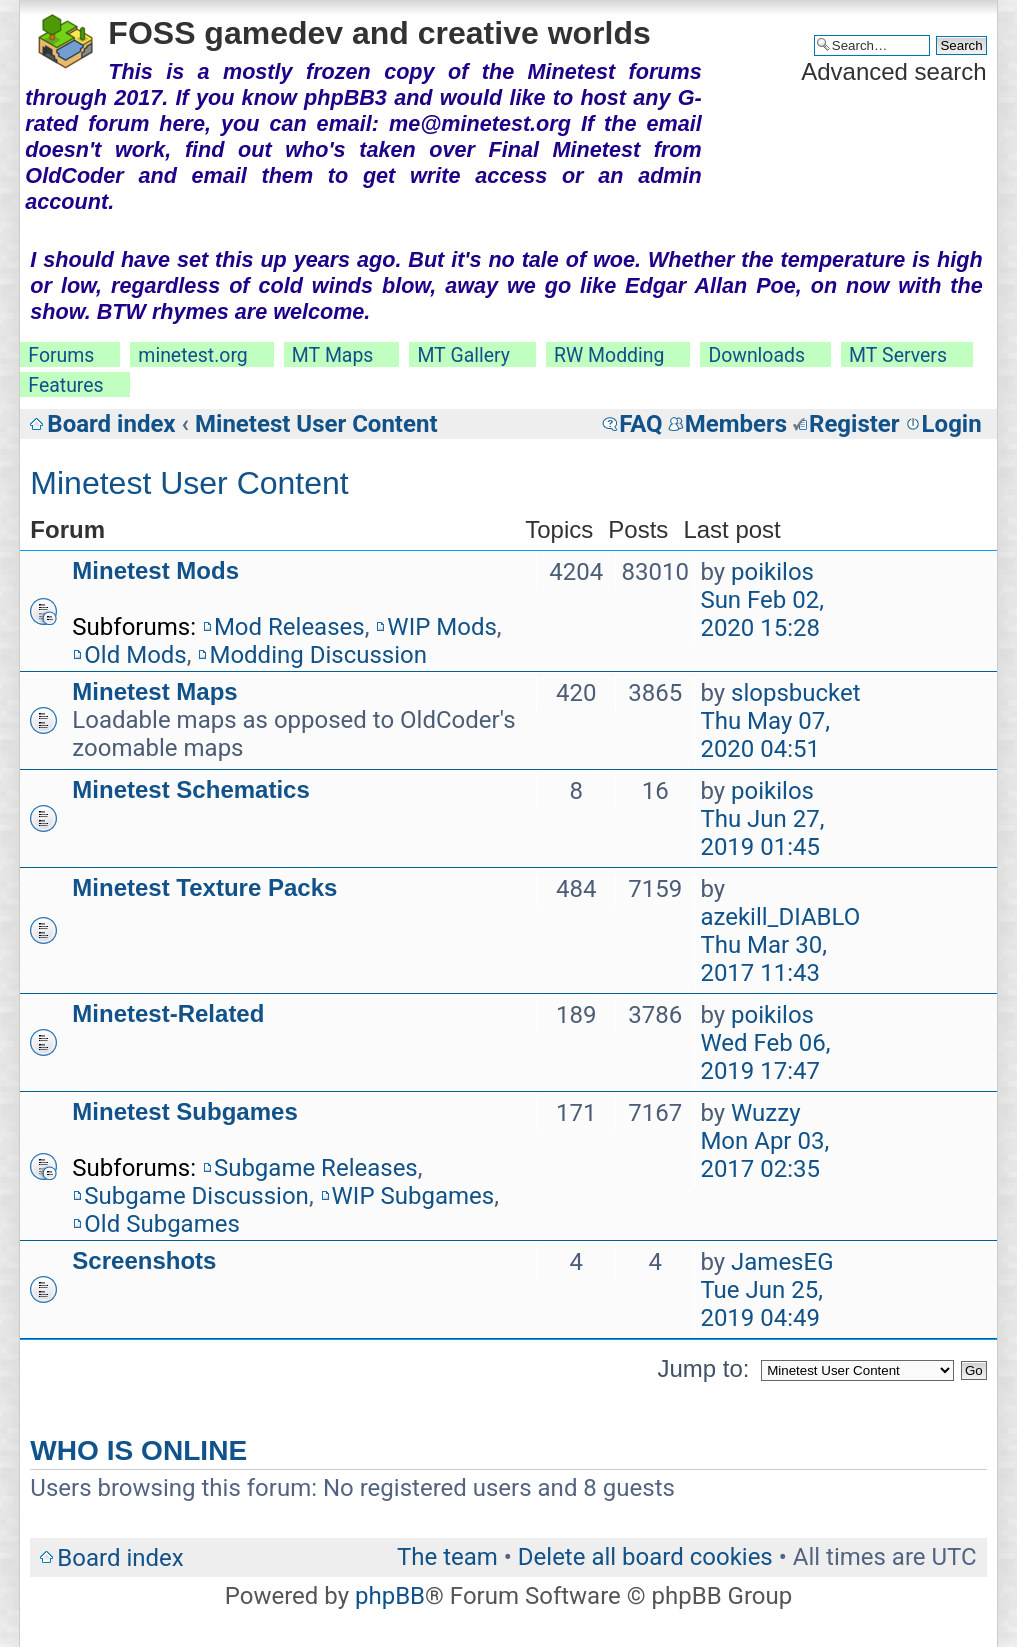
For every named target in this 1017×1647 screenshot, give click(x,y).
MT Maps (333, 355)
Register (854, 424)
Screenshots (144, 1260)
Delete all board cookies (645, 1557)
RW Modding (609, 355)
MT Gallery (463, 355)
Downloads (756, 355)
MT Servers (898, 355)
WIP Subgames (413, 1196)
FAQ (640, 424)
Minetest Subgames (184, 1111)
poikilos (772, 572)
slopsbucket (796, 693)
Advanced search (893, 71)
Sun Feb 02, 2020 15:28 (762, 614)
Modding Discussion (318, 655)
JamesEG (782, 1262)
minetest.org (192, 355)
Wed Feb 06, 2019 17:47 (765, 1057)
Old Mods (135, 655)
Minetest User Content (316, 424)
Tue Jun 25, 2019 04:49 (761, 1304)
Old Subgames (161, 1224)
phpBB (390, 1596)
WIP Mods (441, 627)
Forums (61, 355)
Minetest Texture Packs (204, 887)
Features (65, 385)
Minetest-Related (168, 1013)
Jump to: (703, 1368)
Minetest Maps (154, 691)
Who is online (138, 1450)
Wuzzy (765, 1113)
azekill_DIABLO (780, 917)
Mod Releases (289, 627)
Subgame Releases (316, 1168)
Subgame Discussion (196, 1196)
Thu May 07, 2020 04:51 (765, 735)
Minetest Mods (155, 570)
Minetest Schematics (190, 789)
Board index (111, 424)
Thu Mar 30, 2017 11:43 (763, 959)
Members (736, 424)
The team (447, 1557)
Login (952, 424)
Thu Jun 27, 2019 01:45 (762, 833)
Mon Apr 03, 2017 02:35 (764, 1155)
